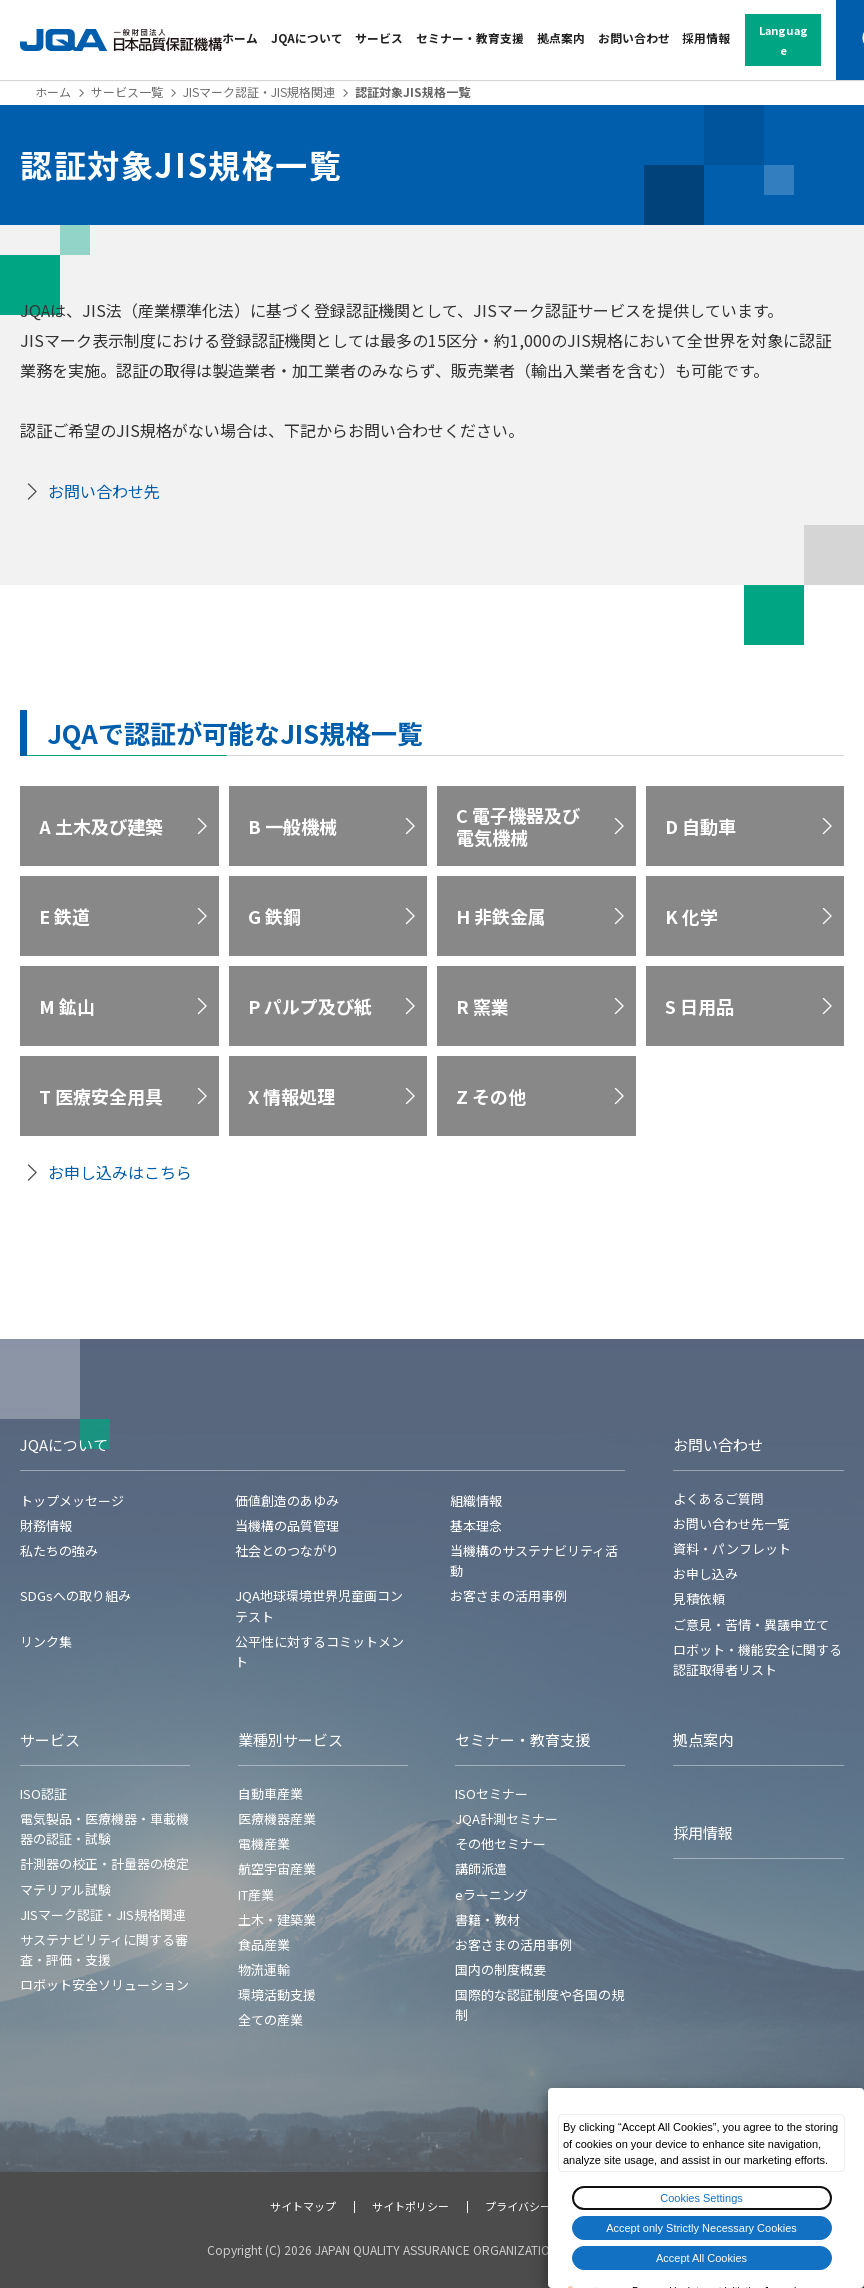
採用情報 (706, 37)
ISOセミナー (491, 1793)
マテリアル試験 (65, 1889)
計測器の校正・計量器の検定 (104, 1863)
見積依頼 (699, 1598)
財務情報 (46, 1525)
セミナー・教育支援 (470, 37)
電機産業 (264, 1843)
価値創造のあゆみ (287, 1500)
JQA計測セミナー (506, 1818)
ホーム (240, 37)
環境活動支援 (277, 1994)
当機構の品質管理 (287, 1525)
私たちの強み (59, 1550)
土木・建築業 (277, 1919)
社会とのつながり (287, 1550)
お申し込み (705, 1573)
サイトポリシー (410, 2206)
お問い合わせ (634, 37)
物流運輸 (264, 1969)
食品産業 (264, 1944)
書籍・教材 (487, 1919)
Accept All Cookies (701, 2258)
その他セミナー (500, 1843)
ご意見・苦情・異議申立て (751, 1624)
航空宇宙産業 (277, 1868)
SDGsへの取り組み (75, 1595)
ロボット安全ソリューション (104, 1984)
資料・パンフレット (732, 1548)
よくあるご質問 (718, 1498)
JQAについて (307, 37)
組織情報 (476, 1500)
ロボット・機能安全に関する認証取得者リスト (757, 1659)
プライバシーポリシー (540, 2206)
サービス (379, 37)
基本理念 (476, 1525)
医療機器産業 (277, 1818)
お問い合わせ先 (104, 491)
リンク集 (46, 1641)
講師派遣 (481, 1868)
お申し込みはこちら (120, 1172)
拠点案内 (561, 37)
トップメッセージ (72, 1500)
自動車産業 (270, 1793)
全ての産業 (270, 2019)
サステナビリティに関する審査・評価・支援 (104, 1949)
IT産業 (256, 1894)
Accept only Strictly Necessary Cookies (701, 2228)
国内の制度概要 (500, 1969)
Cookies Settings (701, 2198)
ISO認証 (43, 1793)
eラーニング (491, 1894)
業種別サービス (290, 1739)
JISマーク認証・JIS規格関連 (259, 91)
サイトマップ (303, 2206)
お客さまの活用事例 (508, 1595)
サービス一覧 (127, 91)
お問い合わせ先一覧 (731, 1523)
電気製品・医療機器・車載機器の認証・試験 (104, 1828)
